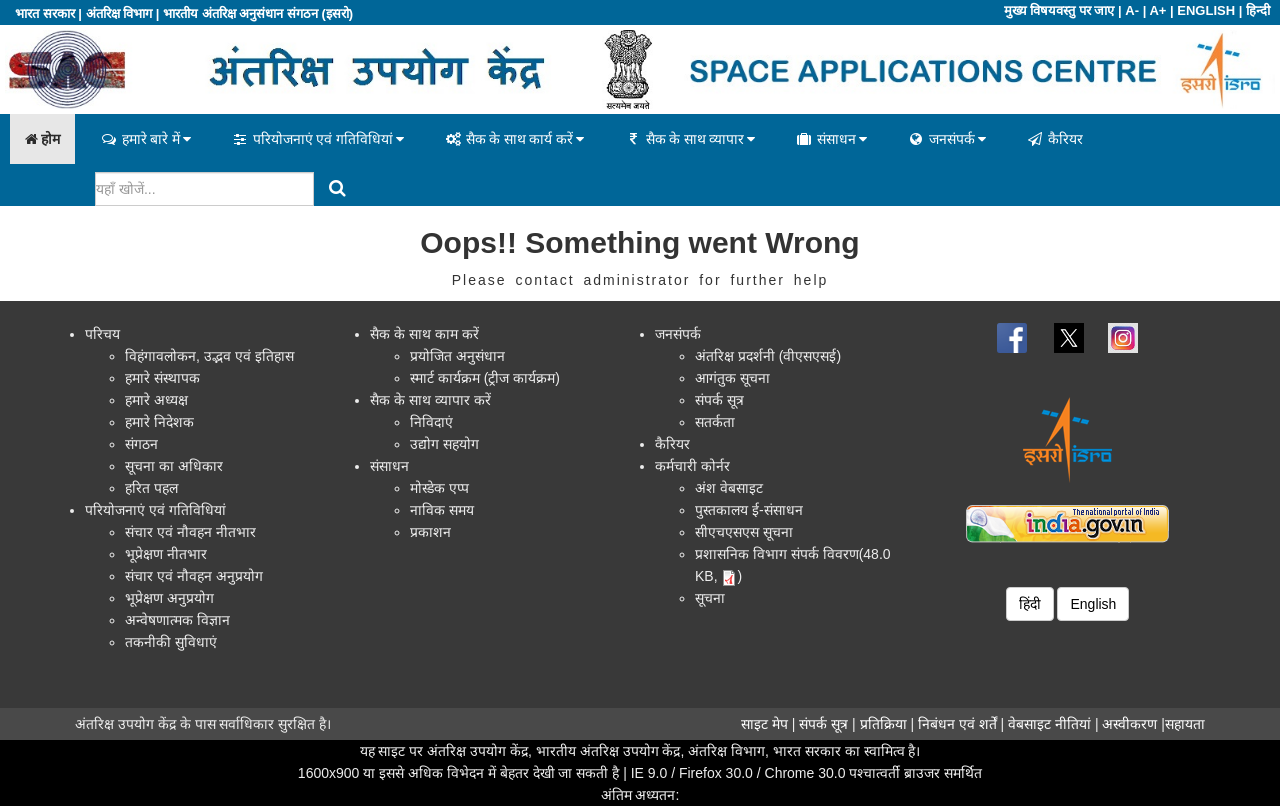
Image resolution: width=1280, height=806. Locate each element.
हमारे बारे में (145, 139)
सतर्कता (715, 422)
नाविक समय (442, 510)
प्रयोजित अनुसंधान (457, 356)
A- (1132, 10)
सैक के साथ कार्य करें (514, 139)
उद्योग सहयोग (444, 444)
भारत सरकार (45, 13)
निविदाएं (431, 422)
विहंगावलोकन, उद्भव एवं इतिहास (209, 356)
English (1093, 604)
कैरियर (1054, 139)
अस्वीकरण (1129, 724)
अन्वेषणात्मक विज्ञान (177, 620)
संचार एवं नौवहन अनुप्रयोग (194, 576)
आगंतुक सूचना (732, 378)
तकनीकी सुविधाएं (171, 642)
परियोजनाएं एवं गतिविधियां (317, 139)
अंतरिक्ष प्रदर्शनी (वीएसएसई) (768, 356)
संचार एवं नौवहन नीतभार (190, 532)
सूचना (710, 598)
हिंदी (1030, 604)
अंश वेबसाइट (729, 488)
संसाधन (831, 139)
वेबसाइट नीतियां (1049, 724)
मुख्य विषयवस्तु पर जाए (1059, 10)
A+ (1157, 10)
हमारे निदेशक (159, 422)
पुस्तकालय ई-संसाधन (749, 510)
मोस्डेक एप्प (439, 488)
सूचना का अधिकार (174, 466)
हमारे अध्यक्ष (156, 400)
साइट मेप (764, 724)
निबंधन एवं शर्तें (957, 724)
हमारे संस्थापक (162, 378)
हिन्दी (1258, 10)
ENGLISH (1206, 10)
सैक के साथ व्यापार (689, 139)
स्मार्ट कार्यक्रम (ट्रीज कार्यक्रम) (485, 378)
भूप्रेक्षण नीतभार (166, 554)
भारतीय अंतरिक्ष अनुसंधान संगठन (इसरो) (258, 13)
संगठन (141, 444)
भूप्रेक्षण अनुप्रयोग (169, 598)
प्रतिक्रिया (883, 724)
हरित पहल (151, 488)
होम (42, 139)
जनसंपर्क (946, 139)
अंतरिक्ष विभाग (119, 13)
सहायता (1185, 724)
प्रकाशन (430, 532)
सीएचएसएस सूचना (744, 532)
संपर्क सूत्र (719, 400)
